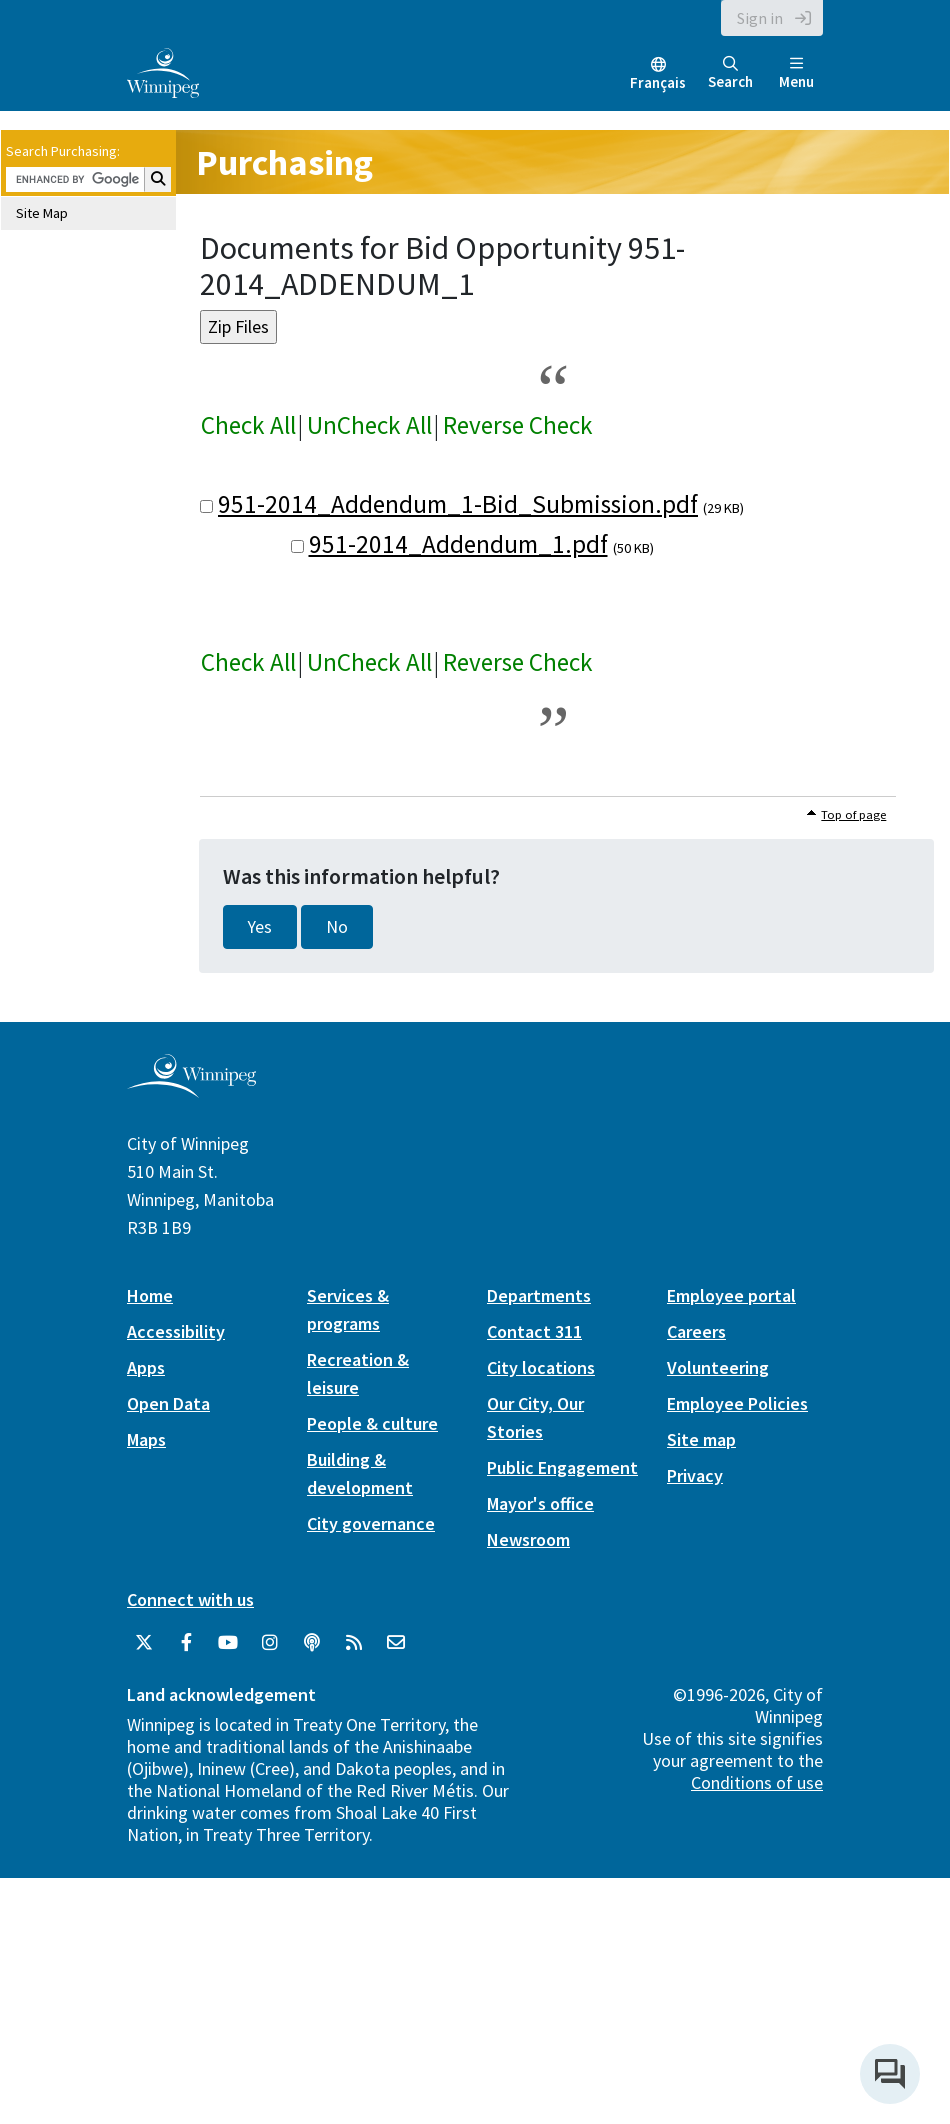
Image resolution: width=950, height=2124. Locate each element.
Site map (701, 1439)
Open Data (168, 1403)
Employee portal (731, 1295)
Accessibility (176, 1331)
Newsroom (528, 1539)
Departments (539, 1295)
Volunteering (718, 1367)
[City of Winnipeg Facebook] (186, 1643)
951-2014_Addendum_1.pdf (458, 544)
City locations (541, 1367)
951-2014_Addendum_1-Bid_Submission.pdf (458, 504)
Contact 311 (534, 1331)
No (337, 927)
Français (658, 82)
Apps (146, 1367)
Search (730, 73)
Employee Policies (737, 1403)
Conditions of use (757, 1782)
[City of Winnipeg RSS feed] (354, 1643)
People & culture (372, 1423)
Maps (146, 1439)
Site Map (42, 213)
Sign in (760, 18)
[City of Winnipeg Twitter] (144, 1643)
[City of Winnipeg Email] (396, 1643)
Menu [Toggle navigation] (796, 73)
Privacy (695, 1475)
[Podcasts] (312, 1643)
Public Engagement (562, 1467)
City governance (371, 1523)
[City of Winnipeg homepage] (191, 1089)
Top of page (853, 814)
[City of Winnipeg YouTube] (228, 1643)
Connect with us (190, 1599)
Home (150, 1295)
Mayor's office (540, 1503)
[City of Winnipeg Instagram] (270, 1643)
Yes (260, 927)
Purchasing (284, 162)
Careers (696, 1331)
